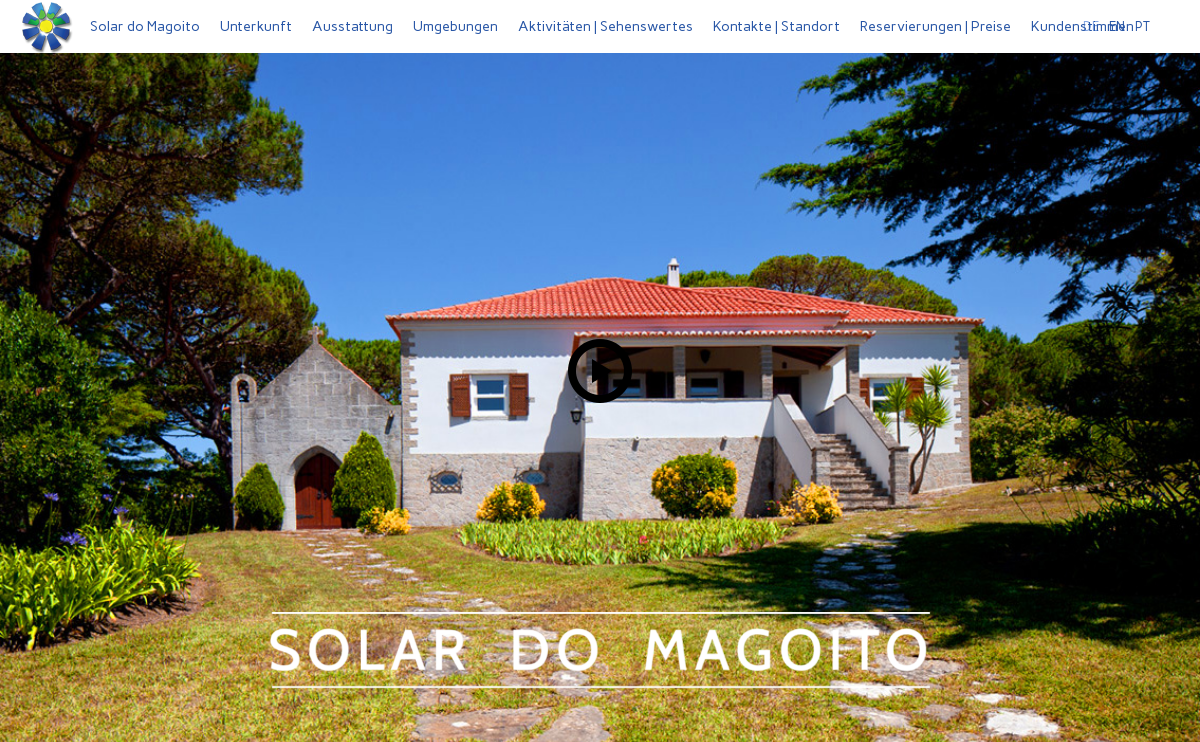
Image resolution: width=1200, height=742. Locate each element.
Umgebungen (455, 26)
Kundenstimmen (1082, 26)
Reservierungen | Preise (935, 26)
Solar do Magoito (145, 26)
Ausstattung (352, 26)
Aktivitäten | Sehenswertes (605, 26)
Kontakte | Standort (776, 26)
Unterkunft (256, 26)
